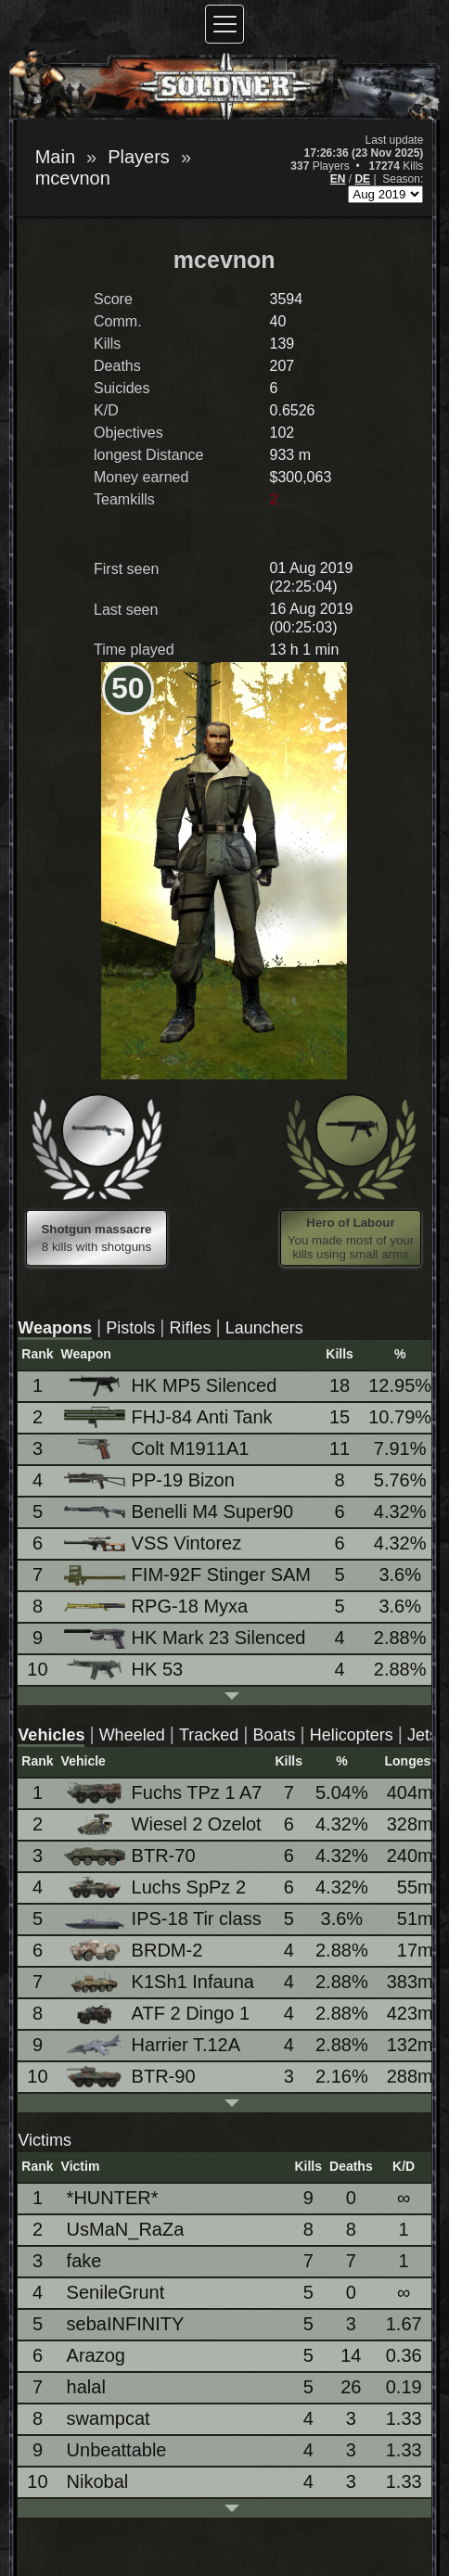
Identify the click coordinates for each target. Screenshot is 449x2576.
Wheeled (132, 1735)
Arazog (96, 2355)
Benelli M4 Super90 (180, 1511)
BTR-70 (131, 1855)
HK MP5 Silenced (172, 1385)
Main (55, 157)
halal (86, 2387)
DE (362, 178)
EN (338, 178)
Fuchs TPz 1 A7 (165, 1793)
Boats (273, 1735)
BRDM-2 (135, 1950)
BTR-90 (131, 2076)
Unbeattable (117, 2450)
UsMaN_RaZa (126, 2229)
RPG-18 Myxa (158, 1606)
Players (139, 157)
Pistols (130, 1328)
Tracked (208, 1735)
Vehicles (51, 1735)
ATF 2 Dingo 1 (158, 2013)
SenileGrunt (116, 2292)
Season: (402, 178)
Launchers (264, 1328)
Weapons (55, 1328)
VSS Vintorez (154, 1543)
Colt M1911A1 (158, 1449)
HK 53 (125, 1669)
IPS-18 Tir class (164, 1919)
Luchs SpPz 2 (156, 1887)
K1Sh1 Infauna (160, 1982)
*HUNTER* (113, 2197)
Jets (422, 1735)
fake (84, 2261)
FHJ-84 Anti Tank (170, 1417)
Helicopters (351, 1735)
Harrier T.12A (153, 2045)
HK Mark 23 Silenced (186, 1638)
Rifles (190, 1328)
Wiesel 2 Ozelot (164, 1824)
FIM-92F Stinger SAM (189, 1575)
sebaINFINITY (126, 2324)
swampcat (108, 2418)
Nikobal (98, 2481)
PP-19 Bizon (151, 1480)
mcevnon (72, 178)
